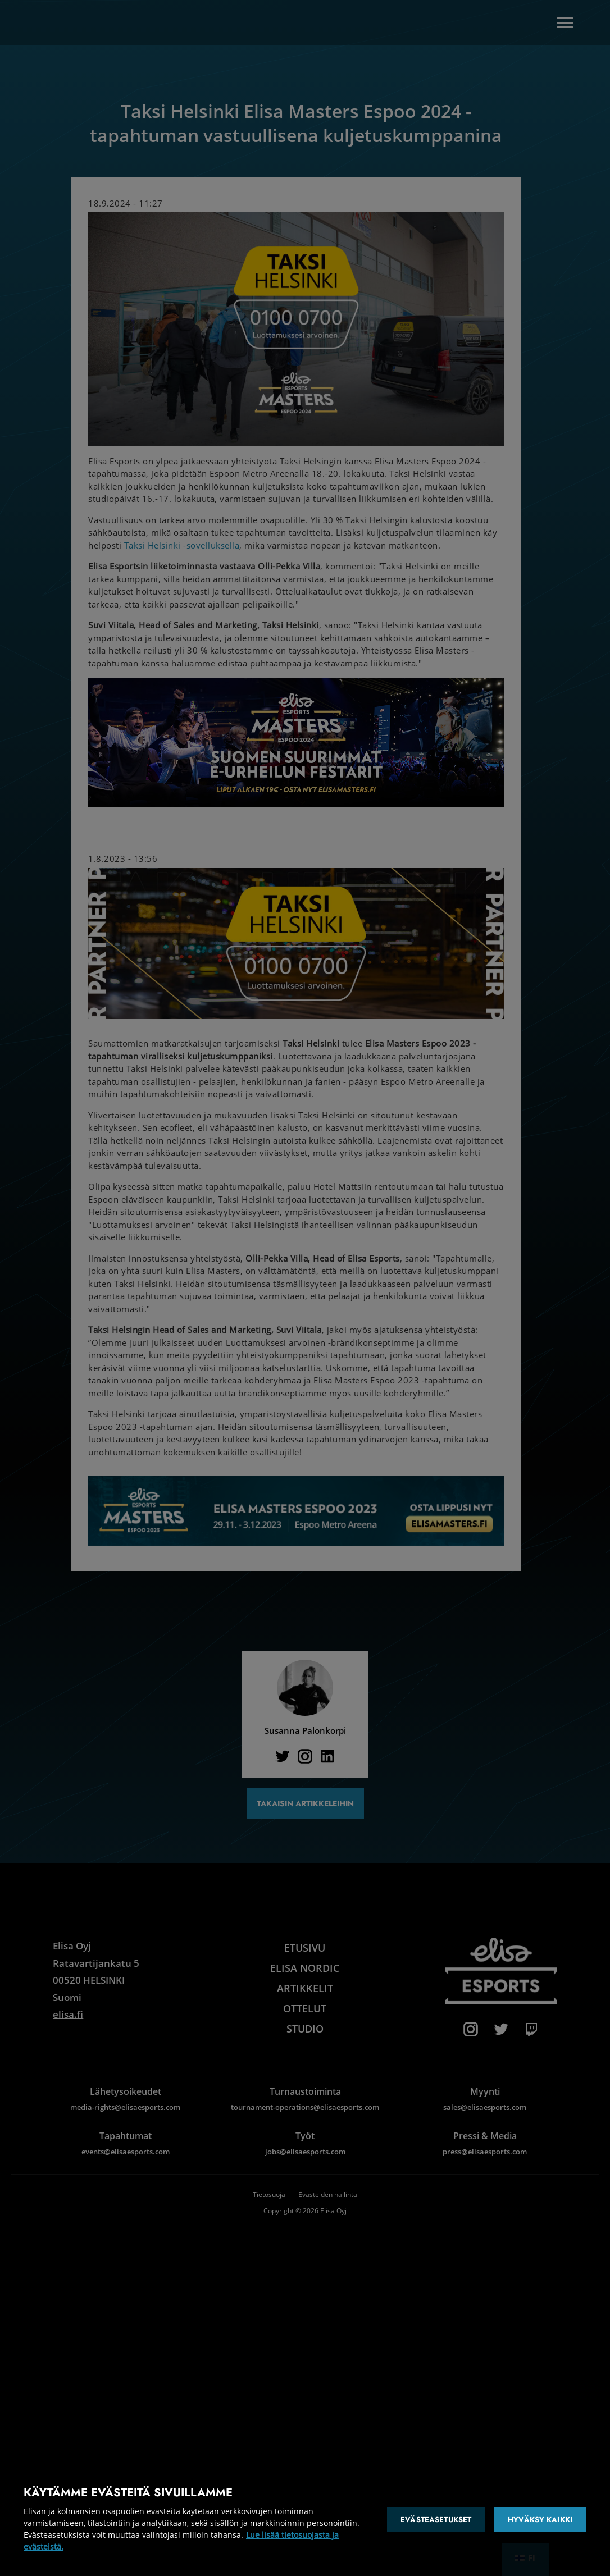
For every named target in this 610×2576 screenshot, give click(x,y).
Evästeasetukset (435, 2519)
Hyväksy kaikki (540, 2519)
